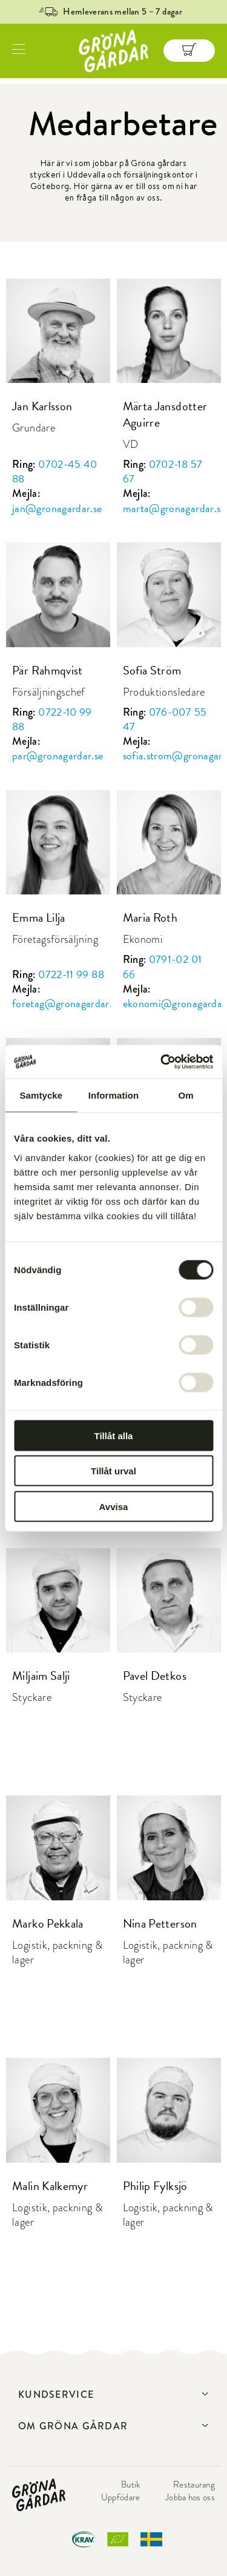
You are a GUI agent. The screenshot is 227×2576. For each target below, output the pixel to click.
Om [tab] (186, 1095)
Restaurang (194, 2484)
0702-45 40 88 (54, 471)
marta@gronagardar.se (174, 508)
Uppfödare (120, 2497)
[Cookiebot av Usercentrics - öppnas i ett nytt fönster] (161, 1062)
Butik (130, 2484)
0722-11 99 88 (71, 974)
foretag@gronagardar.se (66, 1003)
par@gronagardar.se (57, 755)
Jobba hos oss (190, 2497)
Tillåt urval (113, 1471)
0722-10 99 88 (52, 719)
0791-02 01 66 (162, 966)
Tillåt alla (113, 1435)
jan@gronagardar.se (57, 508)
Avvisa (113, 1506)
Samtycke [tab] (40, 1095)
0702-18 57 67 (163, 471)
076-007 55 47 (165, 719)
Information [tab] (113, 1095)
